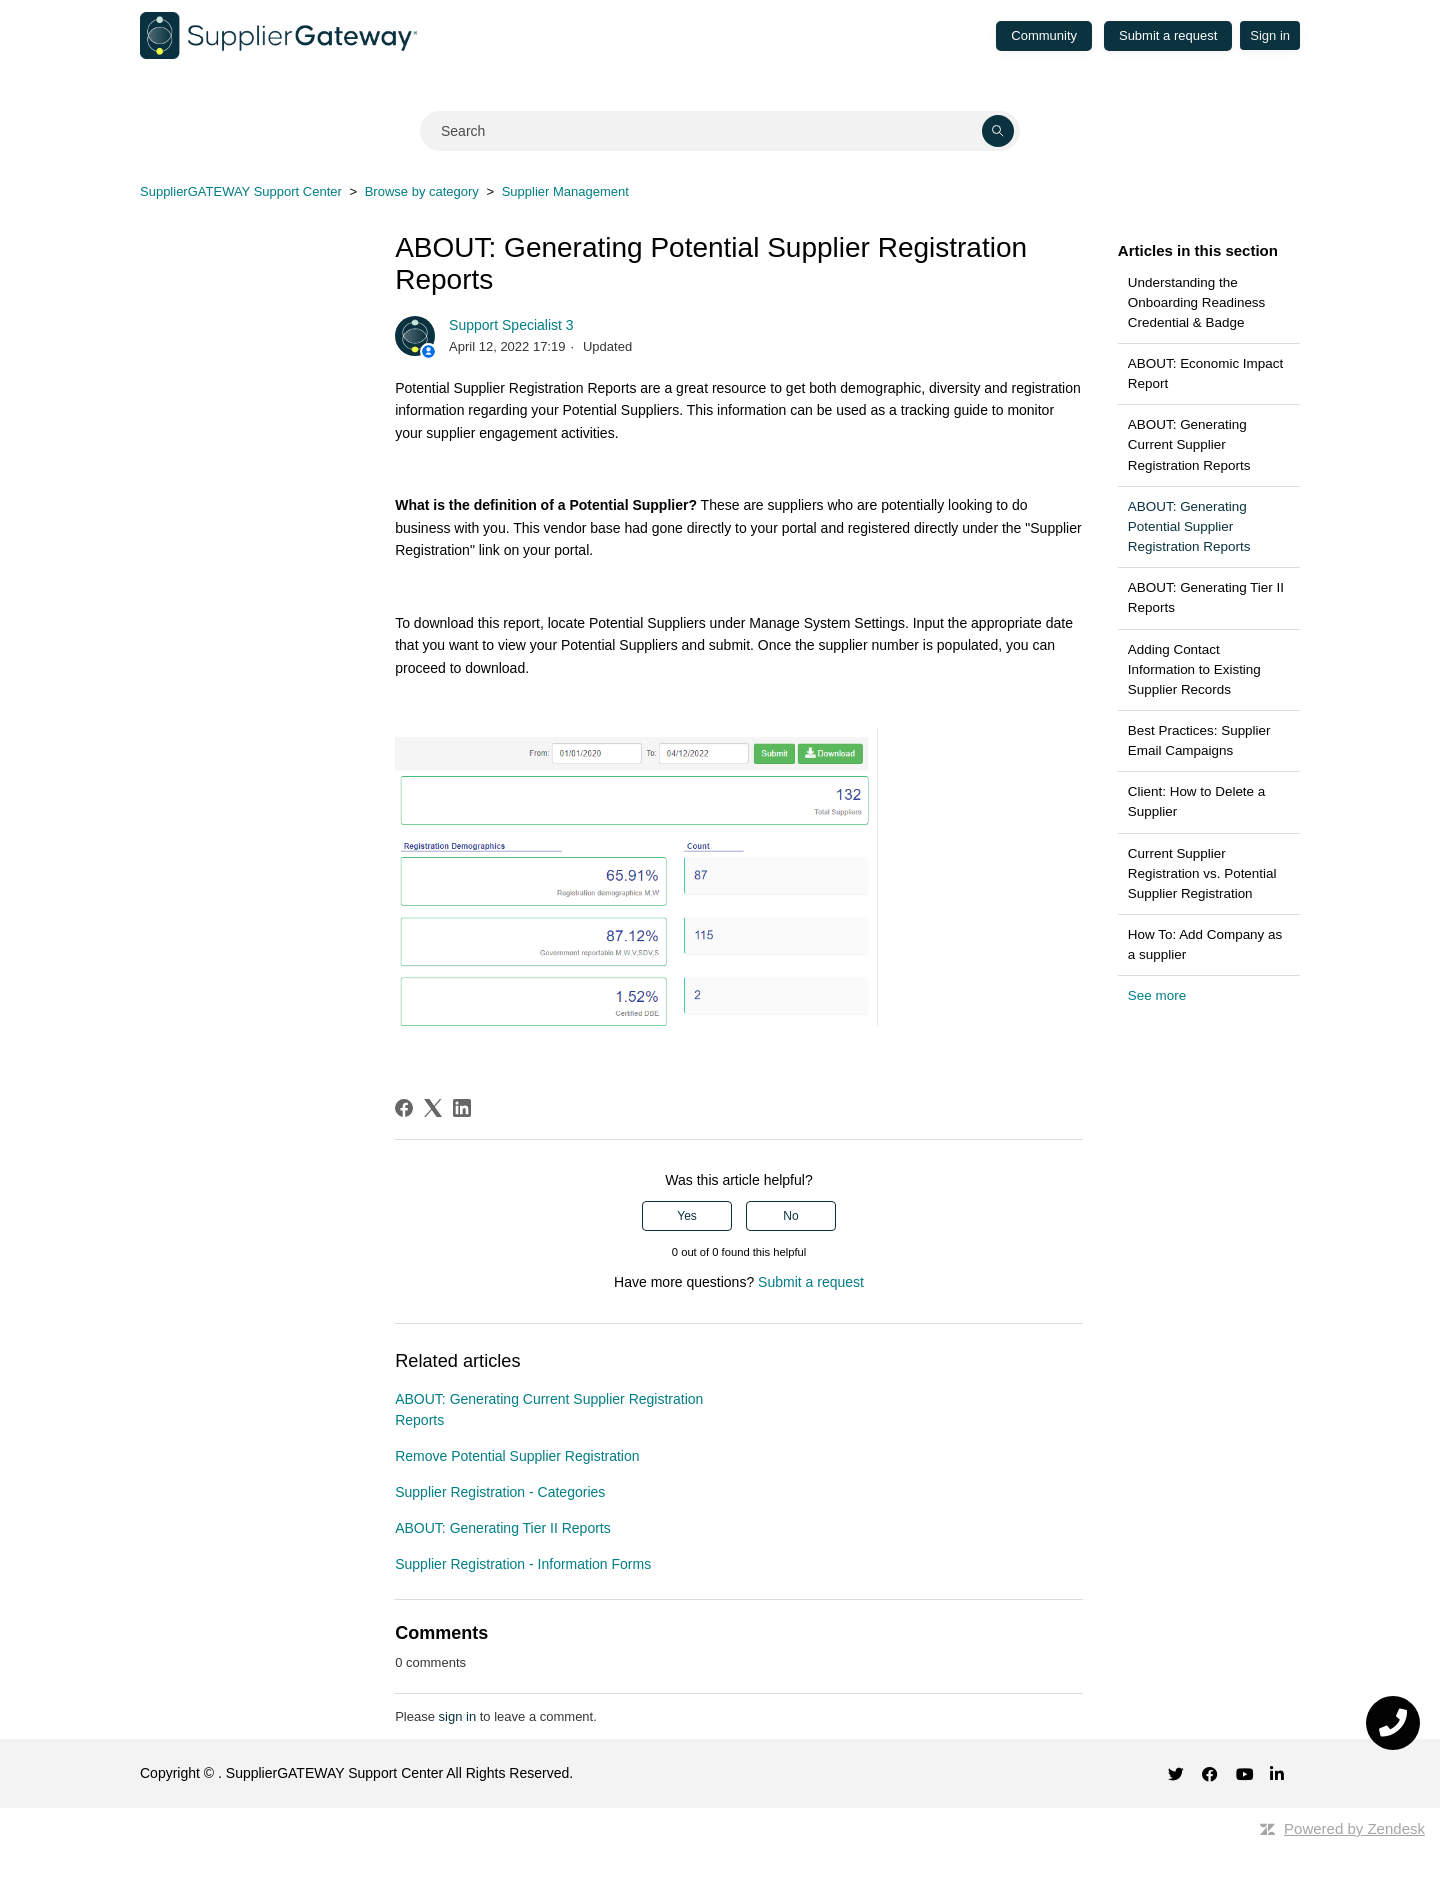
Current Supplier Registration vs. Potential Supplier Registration (1202, 873)
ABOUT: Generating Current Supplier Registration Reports (1189, 444)
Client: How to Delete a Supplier (1196, 801)
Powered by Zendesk (1354, 1828)
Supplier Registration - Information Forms (523, 1564)
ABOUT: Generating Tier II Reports (1206, 597)
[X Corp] (433, 1108)
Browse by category (422, 191)
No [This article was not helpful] (790, 1216)
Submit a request (1168, 35)
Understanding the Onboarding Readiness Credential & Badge (1196, 302)
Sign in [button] (1270, 35)
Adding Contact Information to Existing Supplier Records (1194, 669)
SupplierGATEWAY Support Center (241, 191)
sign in (458, 1716)
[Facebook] (404, 1108)
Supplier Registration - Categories (500, 1492)
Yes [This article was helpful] (687, 1216)
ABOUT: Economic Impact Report (1205, 373)
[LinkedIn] (462, 1108)
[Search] (720, 131)
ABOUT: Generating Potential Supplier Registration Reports (1189, 526)
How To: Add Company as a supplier (1205, 944)
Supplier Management (565, 191)
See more (1157, 995)
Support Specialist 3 (511, 325)
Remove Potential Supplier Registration (517, 1456)
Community (1044, 35)
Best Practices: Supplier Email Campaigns (1199, 740)
